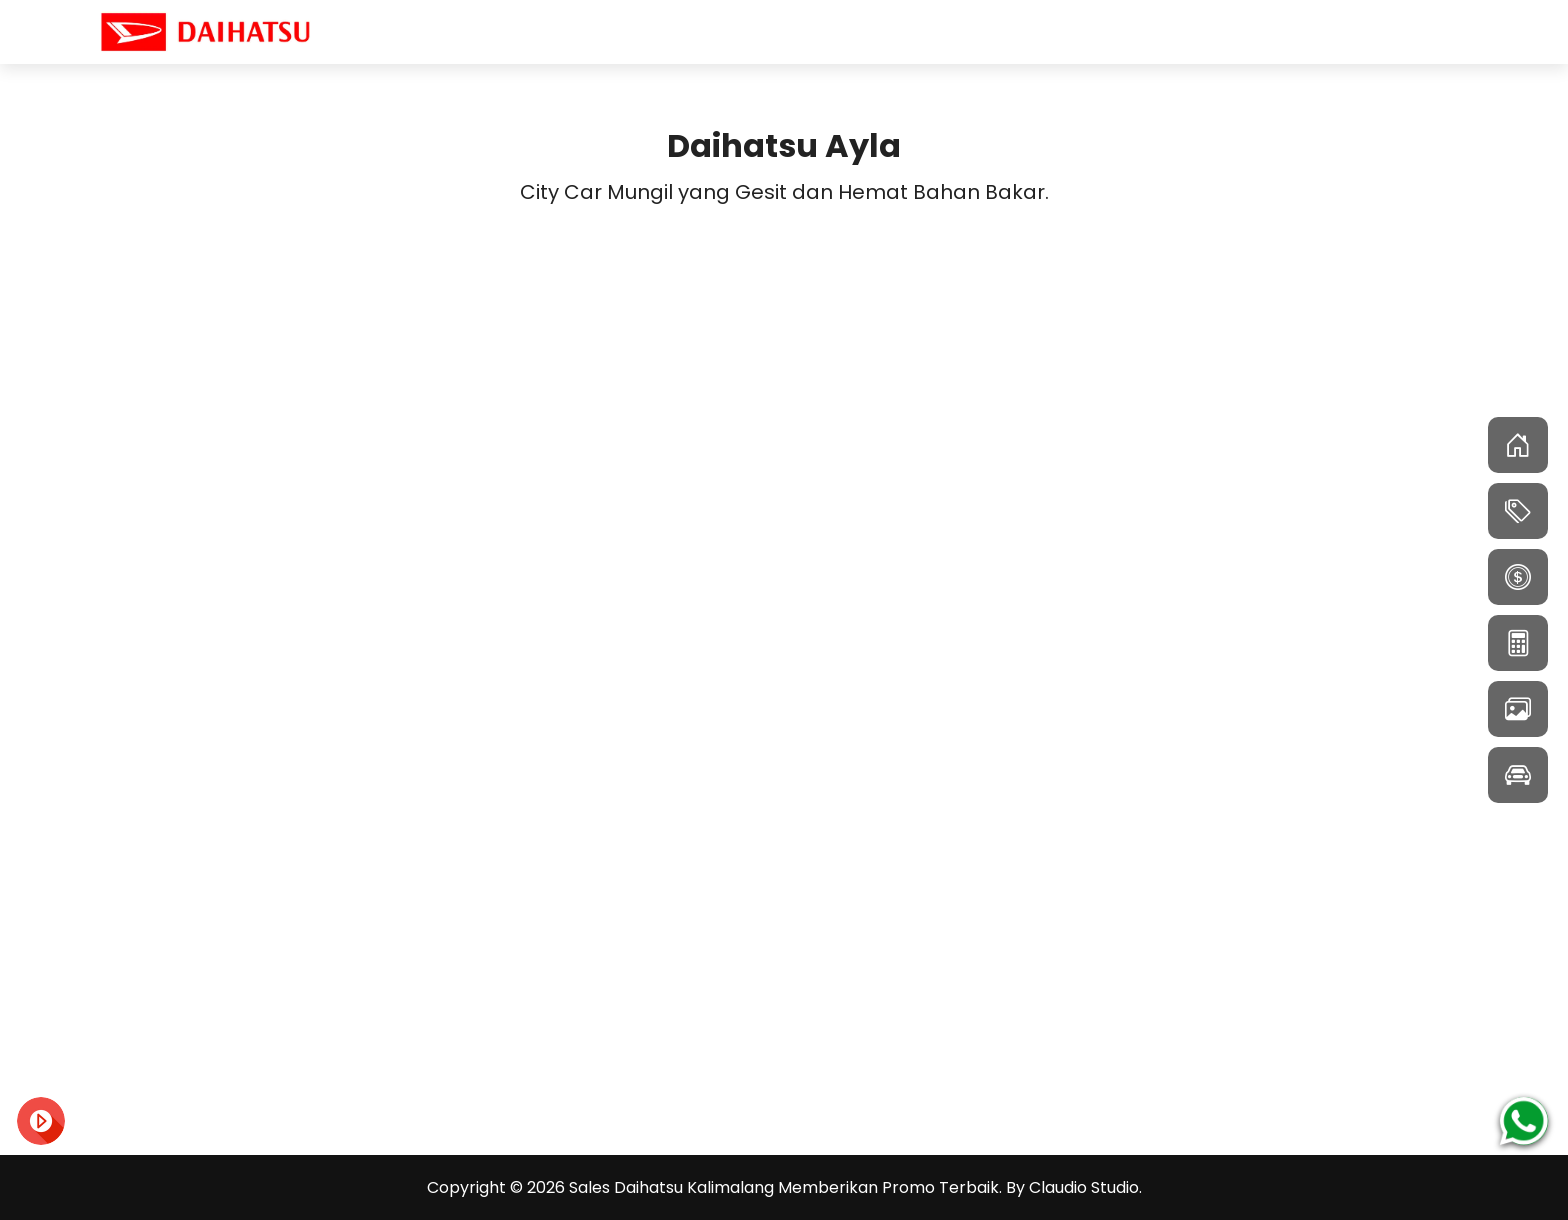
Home (1257, 31)
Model (1344, 31)
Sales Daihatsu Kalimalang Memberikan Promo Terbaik (784, 1187)
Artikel (1432, 31)
